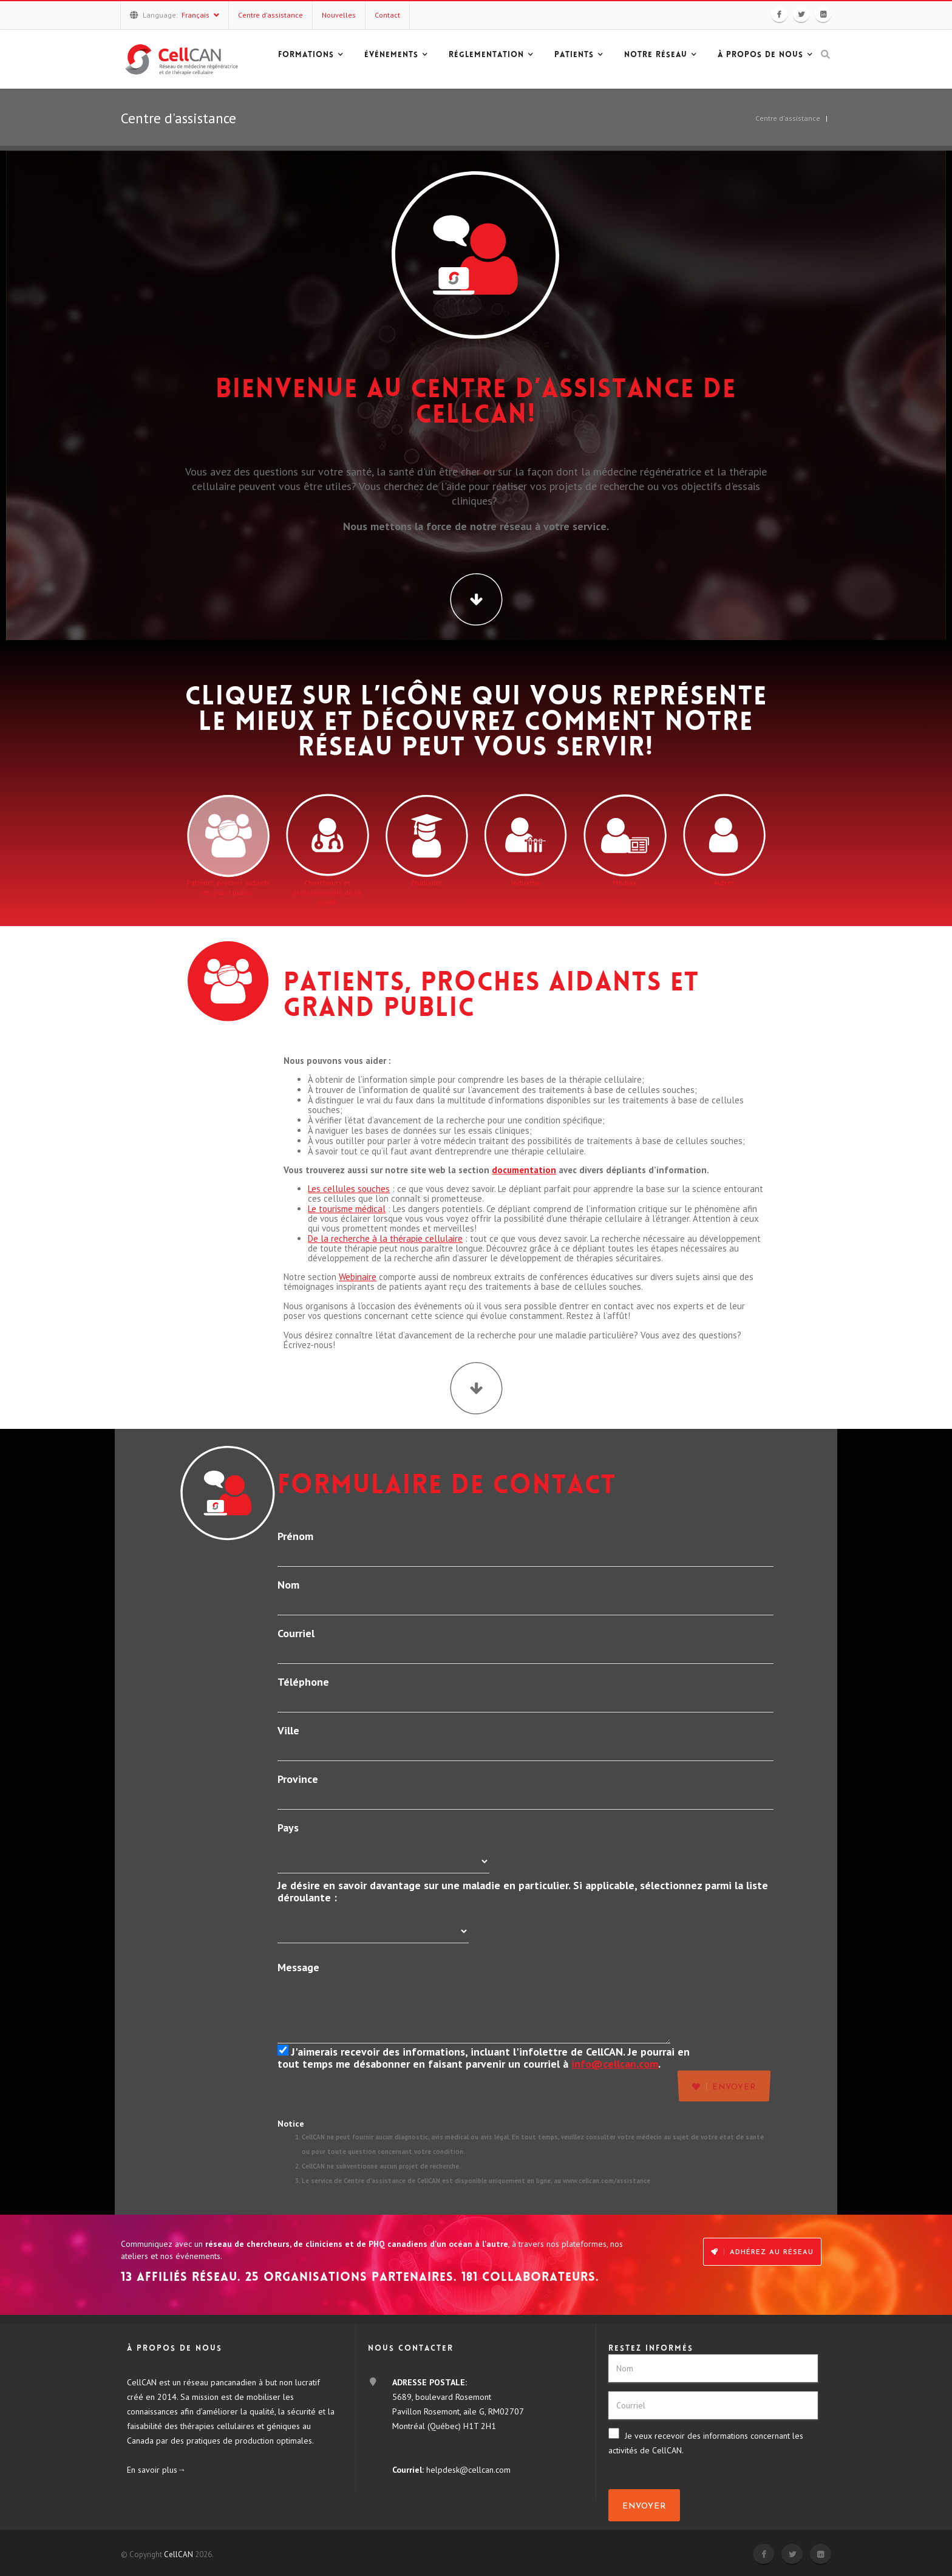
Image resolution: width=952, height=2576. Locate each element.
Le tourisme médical (347, 1209)
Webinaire (357, 1277)
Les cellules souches (349, 1188)
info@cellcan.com (614, 2064)
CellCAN (178, 2554)
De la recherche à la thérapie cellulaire (385, 1238)
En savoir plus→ (156, 2469)
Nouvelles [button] (339, 14)
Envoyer (644, 2506)
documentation (524, 1170)
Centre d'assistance (787, 118)
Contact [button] (387, 14)
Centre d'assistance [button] (270, 14)
